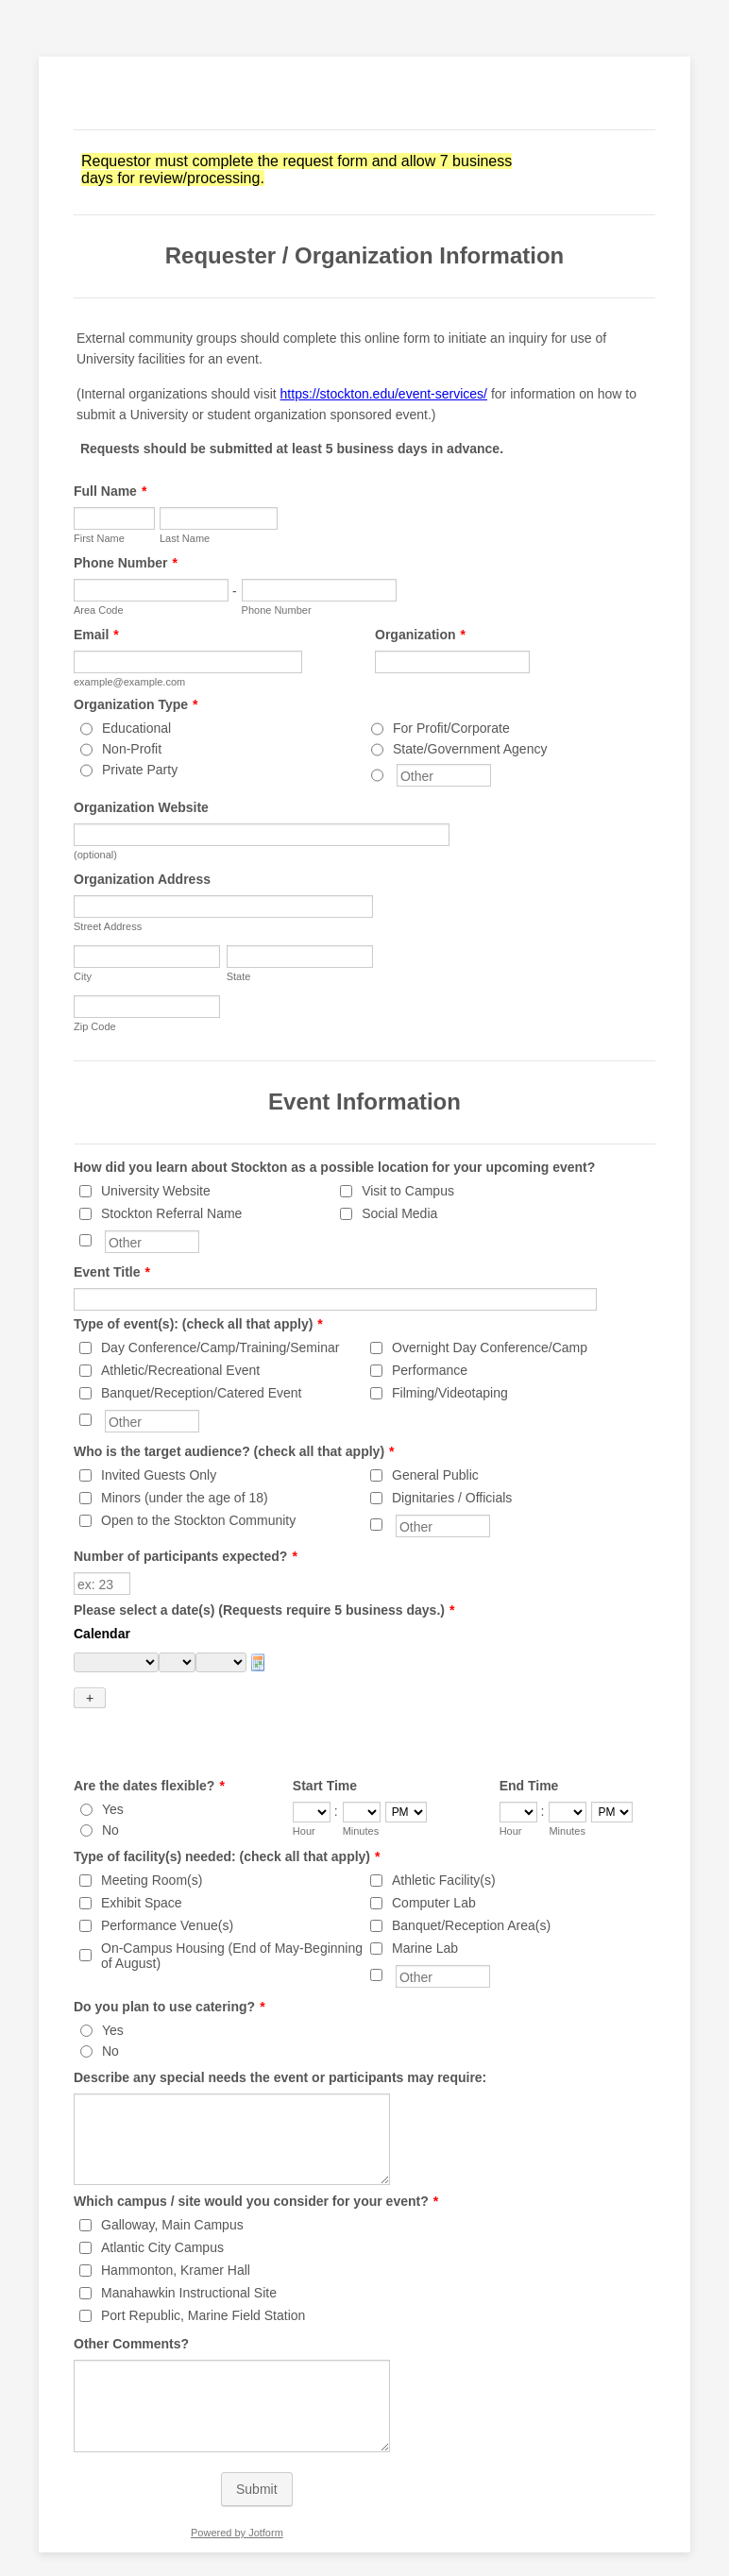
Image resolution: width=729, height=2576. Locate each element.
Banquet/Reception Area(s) (471, 1892)
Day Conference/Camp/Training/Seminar (220, 1347)
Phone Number (126, 562)
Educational (136, 728)
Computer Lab (434, 1869)
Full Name (110, 491)
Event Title (112, 1272)
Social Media (399, 1213)
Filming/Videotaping (450, 1392)
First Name (99, 538)
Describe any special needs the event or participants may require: (280, 2044)
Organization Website (141, 807)
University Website (156, 1190)
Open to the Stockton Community (198, 1520)
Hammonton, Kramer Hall (175, 2237)
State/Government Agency (470, 748)
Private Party (140, 769)
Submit (257, 2456)
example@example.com (129, 681)
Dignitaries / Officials (452, 1497)
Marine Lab (425, 1915)
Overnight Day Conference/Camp (489, 1347)
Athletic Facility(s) (444, 1847)
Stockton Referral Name (171, 1213)
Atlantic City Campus (162, 2214)
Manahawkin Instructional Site (189, 2259)
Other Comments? (131, 2310)
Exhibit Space (141, 1869)
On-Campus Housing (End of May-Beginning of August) (232, 1922)
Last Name (185, 538)
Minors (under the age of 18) (184, 1497)
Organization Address (142, 879)
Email (96, 634)
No (110, 1797)
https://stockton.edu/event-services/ (383, 393)
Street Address (108, 926)
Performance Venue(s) (167, 1892)
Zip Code (95, 1026)
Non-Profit (131, 748)
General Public (435, 1475)
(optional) (95, 854)
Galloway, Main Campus (172, 2191)
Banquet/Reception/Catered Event (201, 1392)
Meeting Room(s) (151, 1847)
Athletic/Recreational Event (180, 1370)
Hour (304, 1798)
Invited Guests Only (158, 1475)
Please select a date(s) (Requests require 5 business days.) (264, 1610)
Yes (113, 1776)
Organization (420, 634)
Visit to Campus (408, 1190)
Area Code (99, 610)
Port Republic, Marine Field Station (203, 2282)
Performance (429, 1370)
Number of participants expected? (185, 1556)
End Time (529, 1752)
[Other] (377, 775)
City (83, 976)
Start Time (325, 1752)
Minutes (361, 1798)
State (239, 976)
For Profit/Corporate (451, 728)
